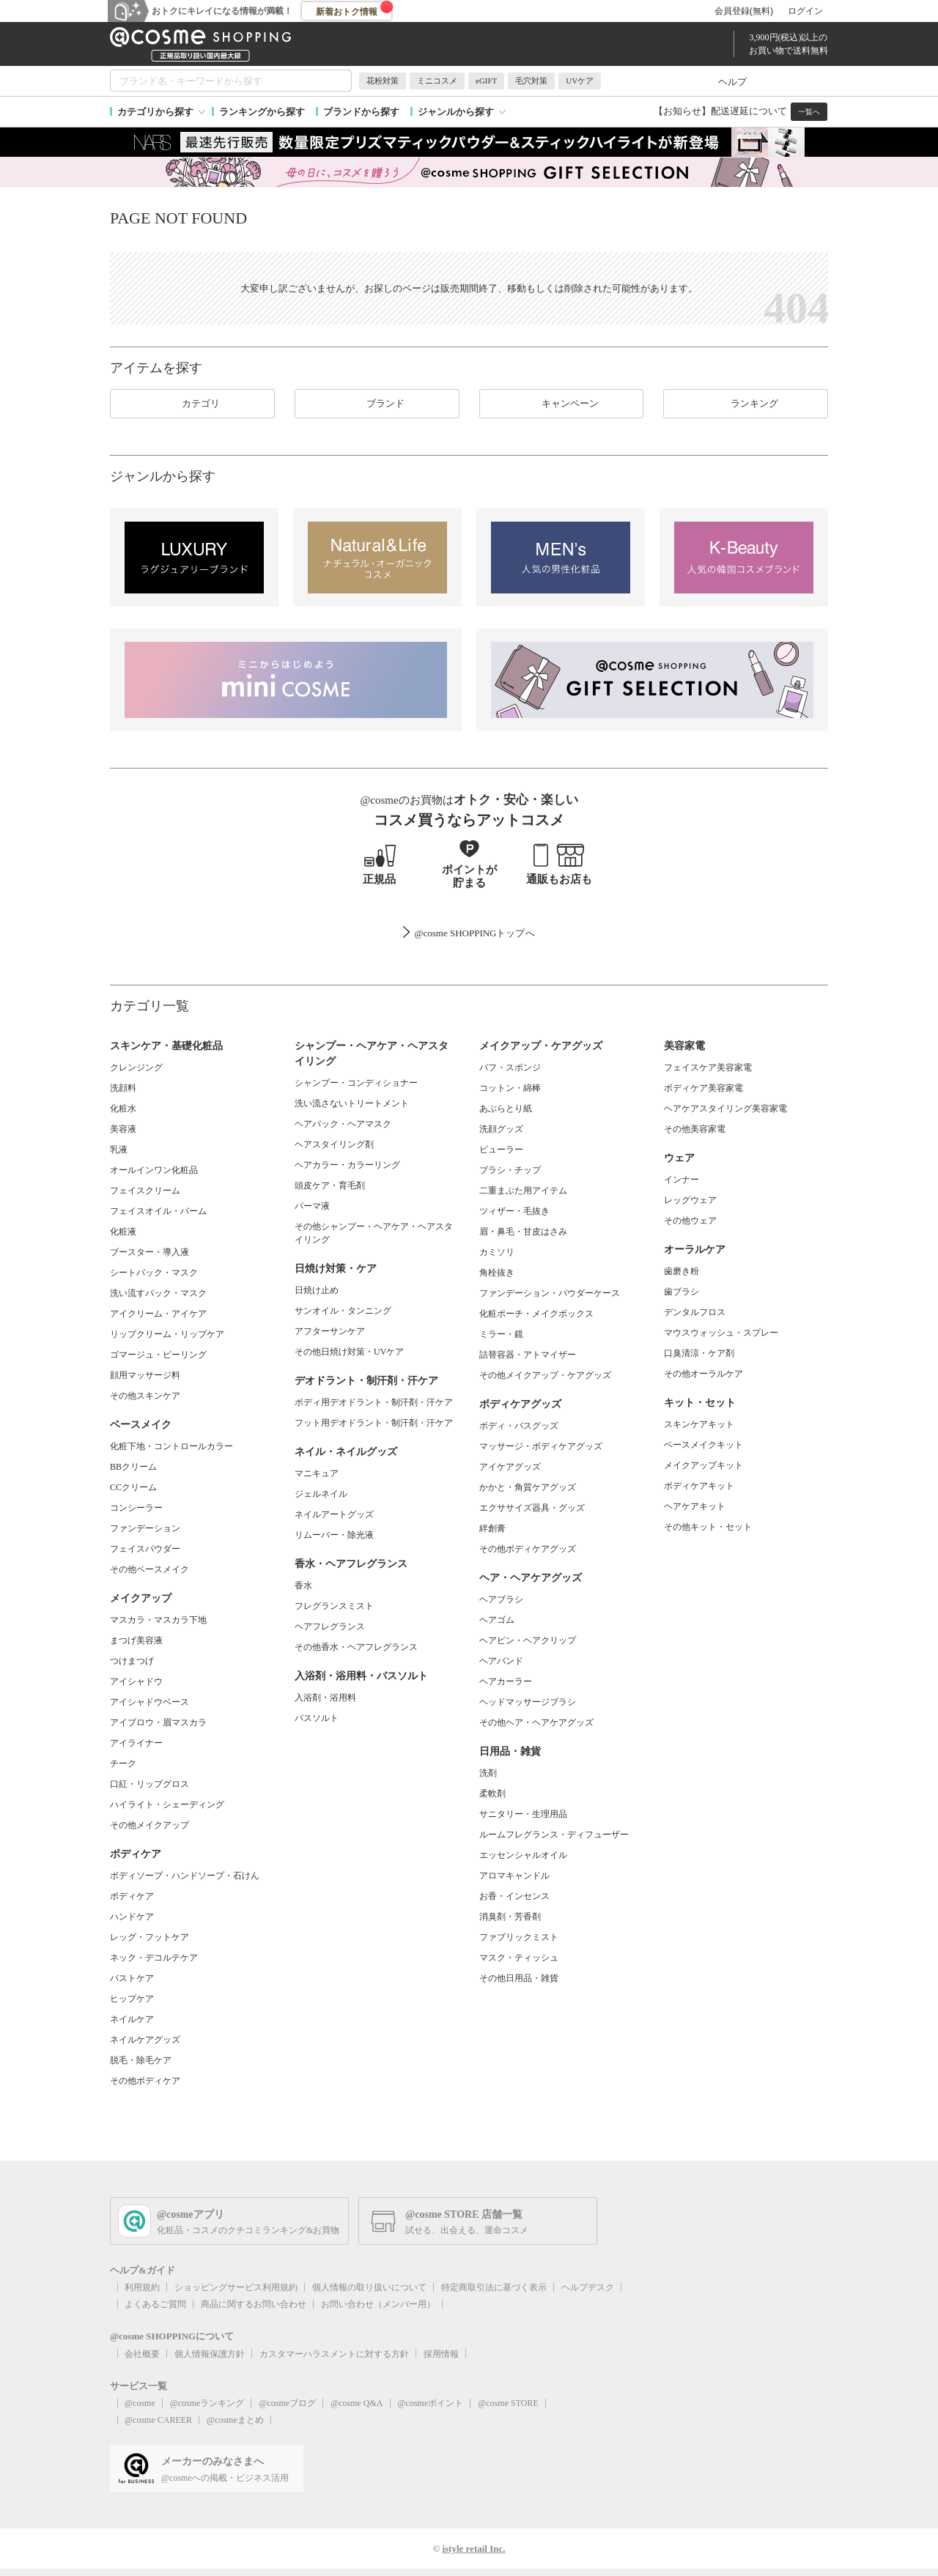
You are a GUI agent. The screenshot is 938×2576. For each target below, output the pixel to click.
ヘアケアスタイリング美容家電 (725, 1108)
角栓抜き (496, 1272)
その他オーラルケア (703, 1374)
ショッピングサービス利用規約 (236, 2287)
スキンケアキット (699, 1424)
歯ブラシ (681, 1292)
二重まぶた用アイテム (523, 1190)
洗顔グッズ (501, 1129)
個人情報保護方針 (209, 2354)
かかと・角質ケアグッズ (527, 1487)
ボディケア (132, 1896)
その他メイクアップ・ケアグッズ (545, 1375)
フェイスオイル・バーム (158, 1211)
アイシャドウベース (149, 1702)
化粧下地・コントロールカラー (171, 1446)
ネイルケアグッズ (145, 2040)
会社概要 (142, 2354)
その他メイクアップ (149, 1825)
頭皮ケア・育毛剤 (330, 1185)
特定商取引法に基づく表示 (494, 2287)
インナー (681, 1179)
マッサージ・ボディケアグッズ (540, 1446)
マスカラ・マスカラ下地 (158, 1620)
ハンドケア (132, 1916)
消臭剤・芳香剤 (510, 1916)
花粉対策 (382, 80)
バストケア (132, 1978)
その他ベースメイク (149, 1569)
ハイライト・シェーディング (167, 1804)
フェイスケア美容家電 (708, 1067)
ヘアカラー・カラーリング (347, 1165)
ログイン (805, 11)
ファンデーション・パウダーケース (549, 1293)
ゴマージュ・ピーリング (158, 1355)
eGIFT (486, 80)
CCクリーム (133, 1487)
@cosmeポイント (431, 2403)
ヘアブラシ (501, 1599)
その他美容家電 (694, 1129)
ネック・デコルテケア (154, 1958)
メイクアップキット (703, 1465)
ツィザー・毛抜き (514, 1211)
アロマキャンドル (514, 1875)
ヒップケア (132, 1999)
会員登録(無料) (743, 11)
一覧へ (809, 112)
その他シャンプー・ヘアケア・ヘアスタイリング (374, 1233)
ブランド (377, 403)
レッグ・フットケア (149, 1937)
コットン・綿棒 (510, 1088)
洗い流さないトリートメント (352, 1103)
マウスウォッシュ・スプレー (721, 1333)
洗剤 (488, 1773)
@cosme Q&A (356, 2403)
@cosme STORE (508, 2403)
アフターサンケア (330, 1331)
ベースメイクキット (703, 1445)
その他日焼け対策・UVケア (349, 1352)
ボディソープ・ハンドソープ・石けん (184, 1875)
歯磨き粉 (681, 1271)
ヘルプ (732, 81)
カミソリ (496, 1252)
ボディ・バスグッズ (518, 1426)
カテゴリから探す (155, 111)
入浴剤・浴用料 (325, 1697)
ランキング (745, 403)
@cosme (140, 2403)
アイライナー (136, 1743)
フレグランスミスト (334, 1606)
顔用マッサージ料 (145, 1375)
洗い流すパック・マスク (158, 1293)
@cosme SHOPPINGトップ (469, 933)
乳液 (119, 1149)
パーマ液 (312, 1206)
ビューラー (501, 1149)
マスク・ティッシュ (518, 1958)
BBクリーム (133, 1467)
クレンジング (136, 1067)
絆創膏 (492, 1528)
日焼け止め (317, 1290)
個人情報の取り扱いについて (369, 2287)
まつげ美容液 (136, 1640)
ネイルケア (132, 2019)
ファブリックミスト (518, 1937)
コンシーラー (136, 1508)
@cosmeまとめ (235, 2420)
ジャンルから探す (456, 111)
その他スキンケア (145, 1396)
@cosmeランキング (207, 2403)
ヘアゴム (496, 1620)
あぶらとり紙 (505, 1108)
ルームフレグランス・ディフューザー (554, 1834)
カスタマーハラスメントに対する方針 (334, 2354)
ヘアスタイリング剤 (334, 1144)
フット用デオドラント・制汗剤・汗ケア (374, 1423)
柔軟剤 (492, 1793)
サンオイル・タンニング (343, 1311)
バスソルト (317, 1718)
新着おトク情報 (355, 9)
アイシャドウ (136, 1681)
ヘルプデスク (587, 2287)
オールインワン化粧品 (154, 1170)
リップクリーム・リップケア (167, 1334)
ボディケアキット (699, 1486)
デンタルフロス (694, 1312)
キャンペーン (561, 403)
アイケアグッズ (510, 1467)
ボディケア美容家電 (703, 1088)
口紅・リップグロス (149, 1784)
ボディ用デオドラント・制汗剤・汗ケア (374, 1402)
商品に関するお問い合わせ (253, 2304)
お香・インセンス (514, 1896)
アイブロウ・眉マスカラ (158, 1722)
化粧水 (123, 1108)
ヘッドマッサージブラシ (527, 1702)
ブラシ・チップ (510, 1170)
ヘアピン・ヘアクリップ (527, 1640)
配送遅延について (749, 111)
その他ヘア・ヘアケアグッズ (536, 1722)
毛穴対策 (531, 80)
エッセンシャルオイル (523, 1855)
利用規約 (142, 2287)
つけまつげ (132, 1661)
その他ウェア (690, 1220)
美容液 (123, 1129)
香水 (303, 1585)
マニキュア (317, 1473)
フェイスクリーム (145, 1190)
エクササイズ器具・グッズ (532, 1508)
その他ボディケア (145, 2081)
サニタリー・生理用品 (523, 1814)
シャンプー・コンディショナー (356, 1083)
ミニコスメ (437, 80)
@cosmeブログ (287, 2403)
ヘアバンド (501, 1661)
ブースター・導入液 (149, 1252)
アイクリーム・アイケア (158, 1314)
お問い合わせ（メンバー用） (378, 2304)
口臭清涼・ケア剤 (699, 1353)
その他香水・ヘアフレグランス (356, 1647)
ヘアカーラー (505, 1681)
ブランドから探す (361, 111)
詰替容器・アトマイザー (527, 1355)
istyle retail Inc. (473, 2548)
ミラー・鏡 (501, 1334)
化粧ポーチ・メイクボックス (536, 1314)
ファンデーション (145, 1528)
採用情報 (441, 2354)
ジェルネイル (321, 1494)
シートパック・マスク (154, 1272)
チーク (123, 1763)
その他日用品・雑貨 (518, 1978)
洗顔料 (123, 1088)
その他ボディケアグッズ (527, 1549)
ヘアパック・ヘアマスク (343, 1124)
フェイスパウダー (145, 1549)
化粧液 (123, 1231)
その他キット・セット (708, 1527)
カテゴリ (192, 403)
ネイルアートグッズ (334, 1514)
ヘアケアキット (694, 1506)
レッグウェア (690, 1200)
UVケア (580, 80)
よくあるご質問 (155, 2304)
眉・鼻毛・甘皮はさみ (523, 1231)
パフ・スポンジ (510, 1067)
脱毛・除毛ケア (140, 2060)
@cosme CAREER (158, 2420)
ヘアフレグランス (330, 1626)
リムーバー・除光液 (334, 1535)
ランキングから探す (262, 111)
